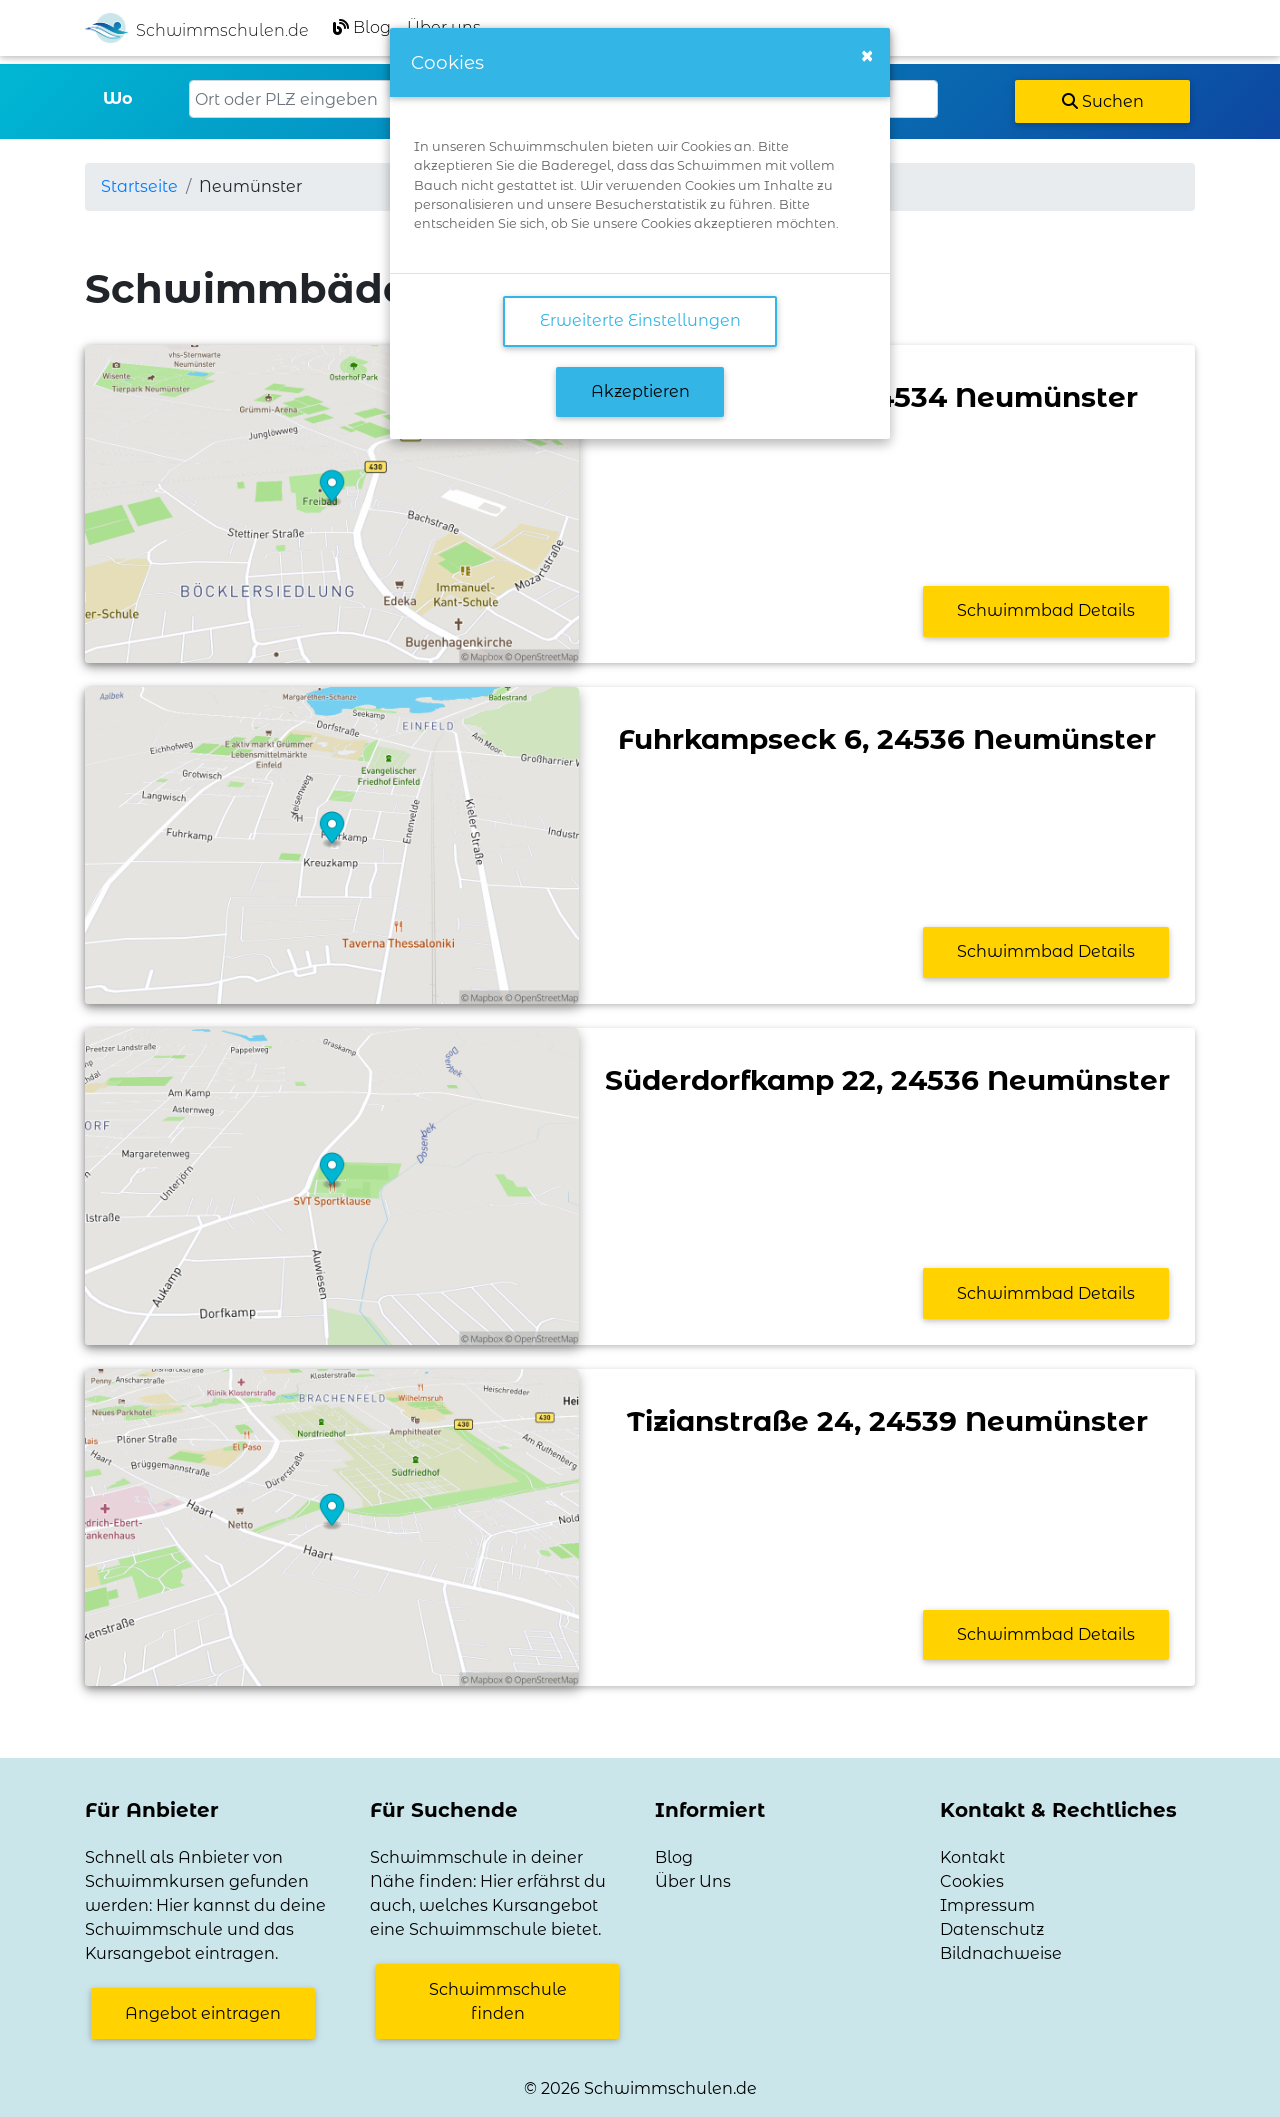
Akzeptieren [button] (640, 391)
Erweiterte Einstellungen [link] (640, 320)
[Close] (867, 56)
